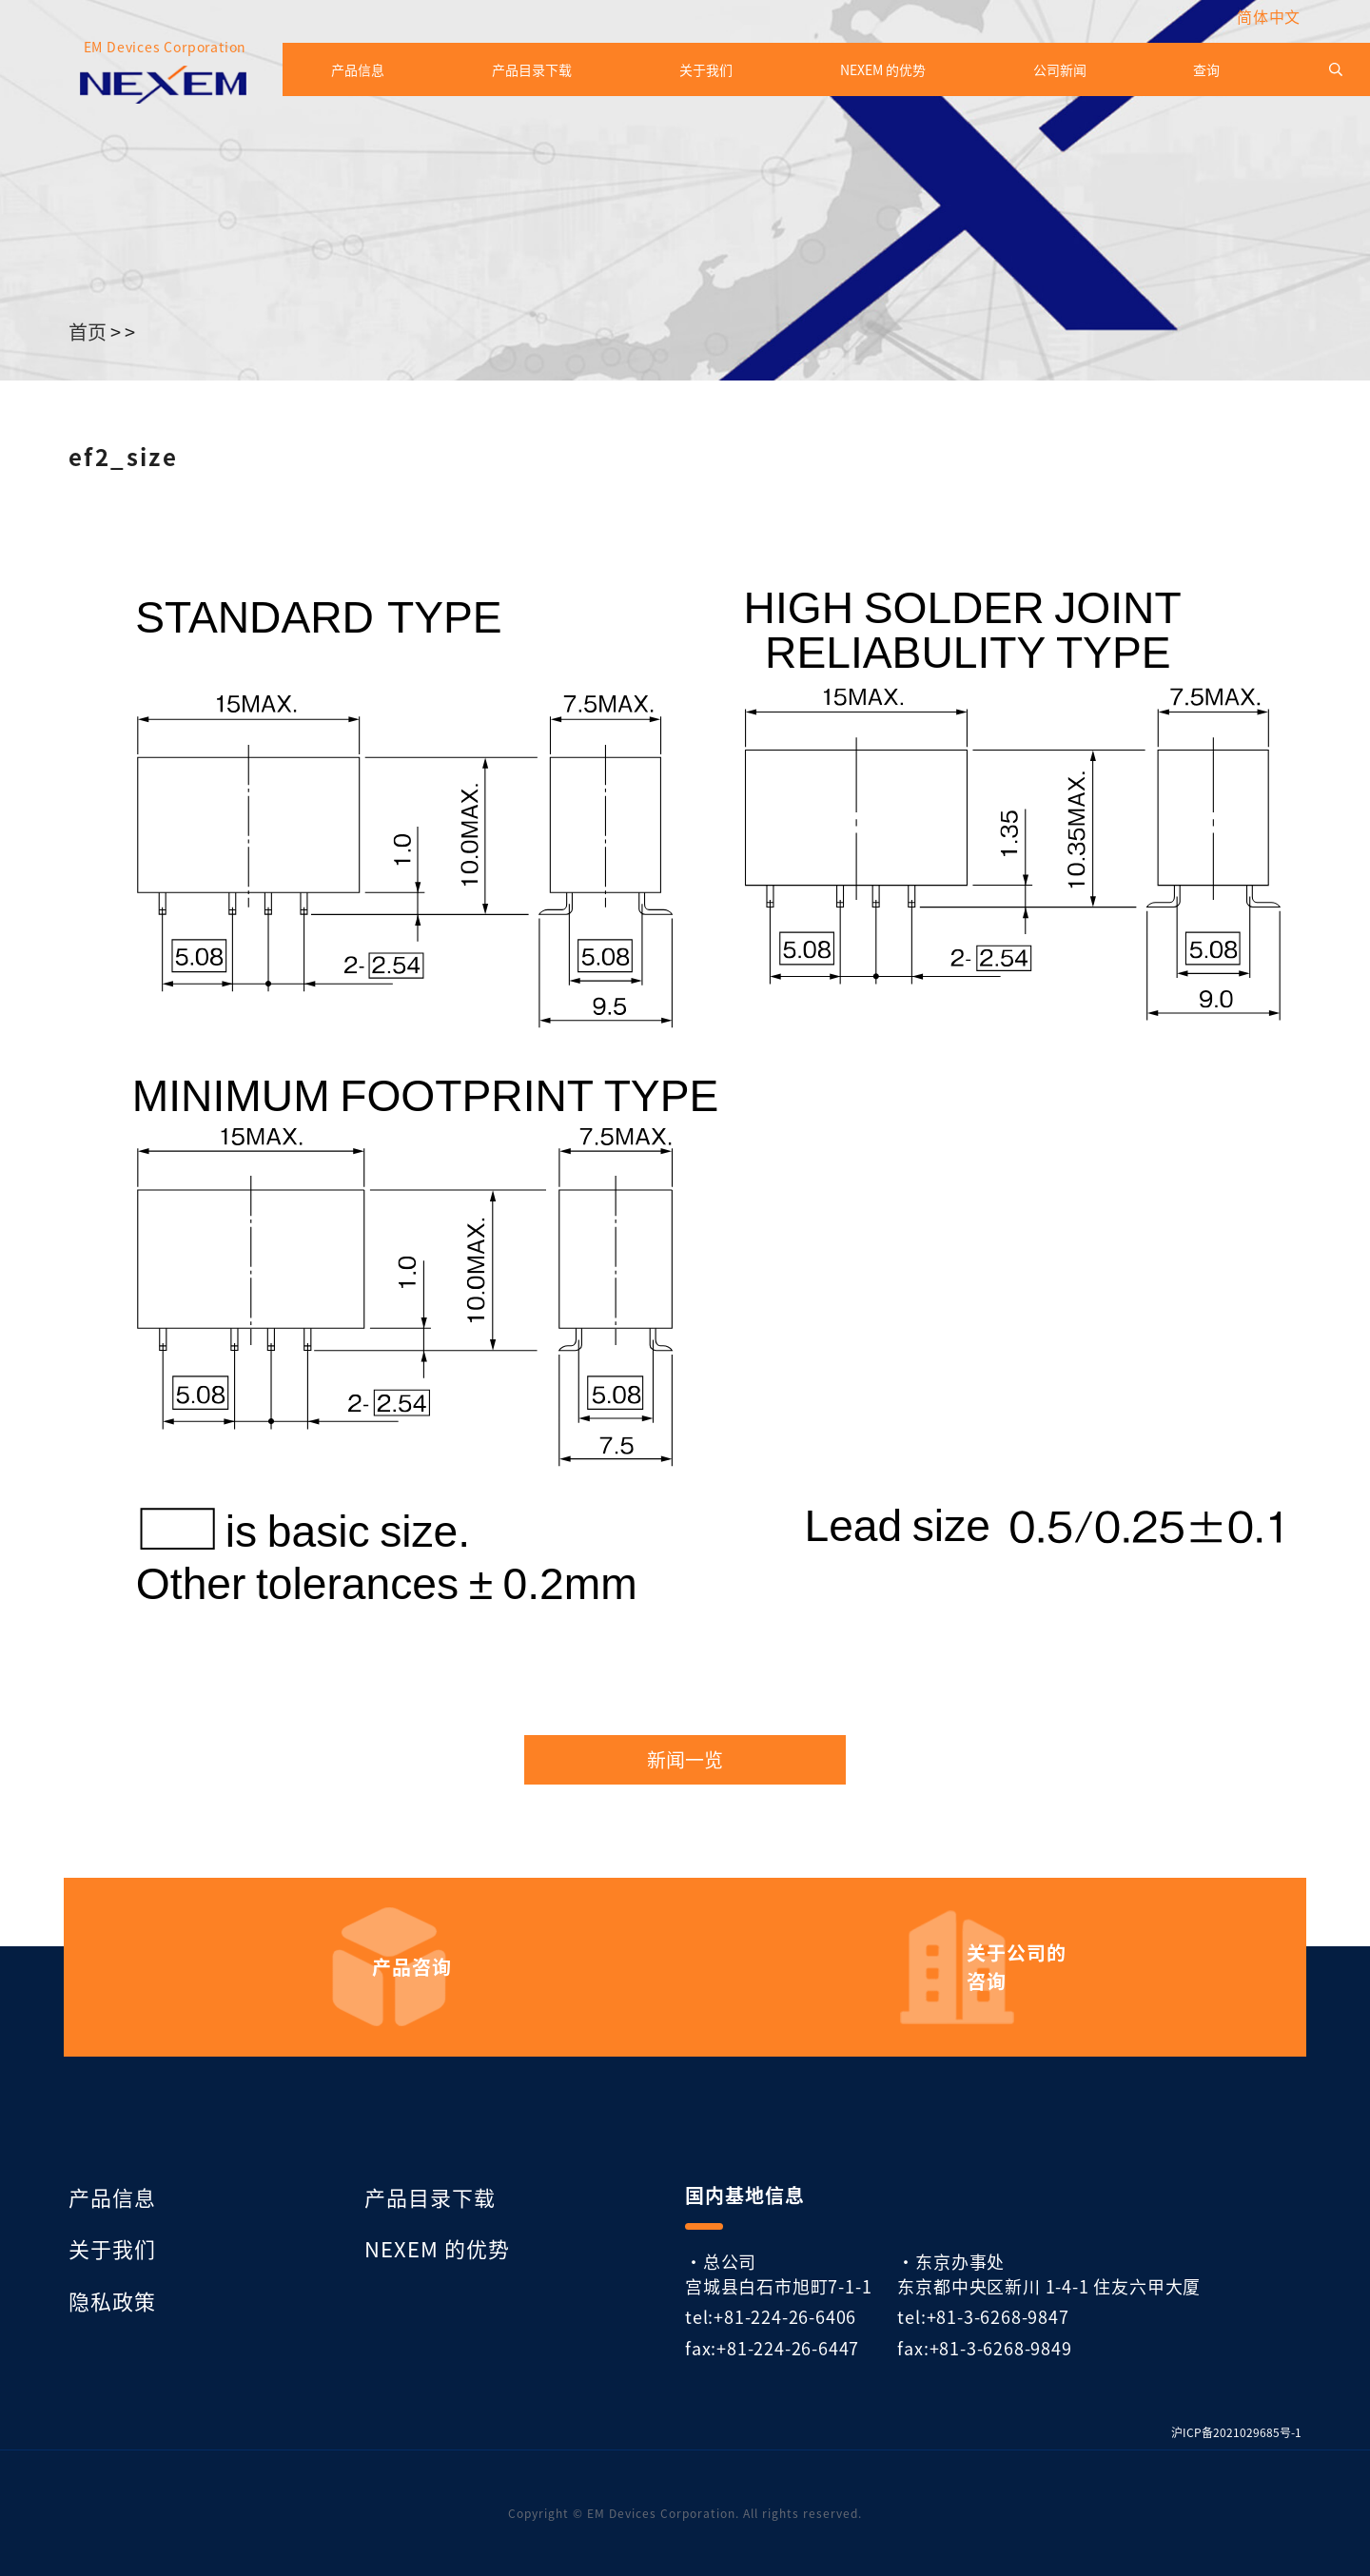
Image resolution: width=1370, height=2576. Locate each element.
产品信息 (357, 69)
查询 (1206, 69)
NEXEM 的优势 (883, 69)
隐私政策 (112, 2300)
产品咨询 (412, 1967)
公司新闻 (1059, 69)
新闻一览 (685, 1759)
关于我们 (706, 69)
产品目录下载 (532, 69)
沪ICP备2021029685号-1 (1236, 2432)
